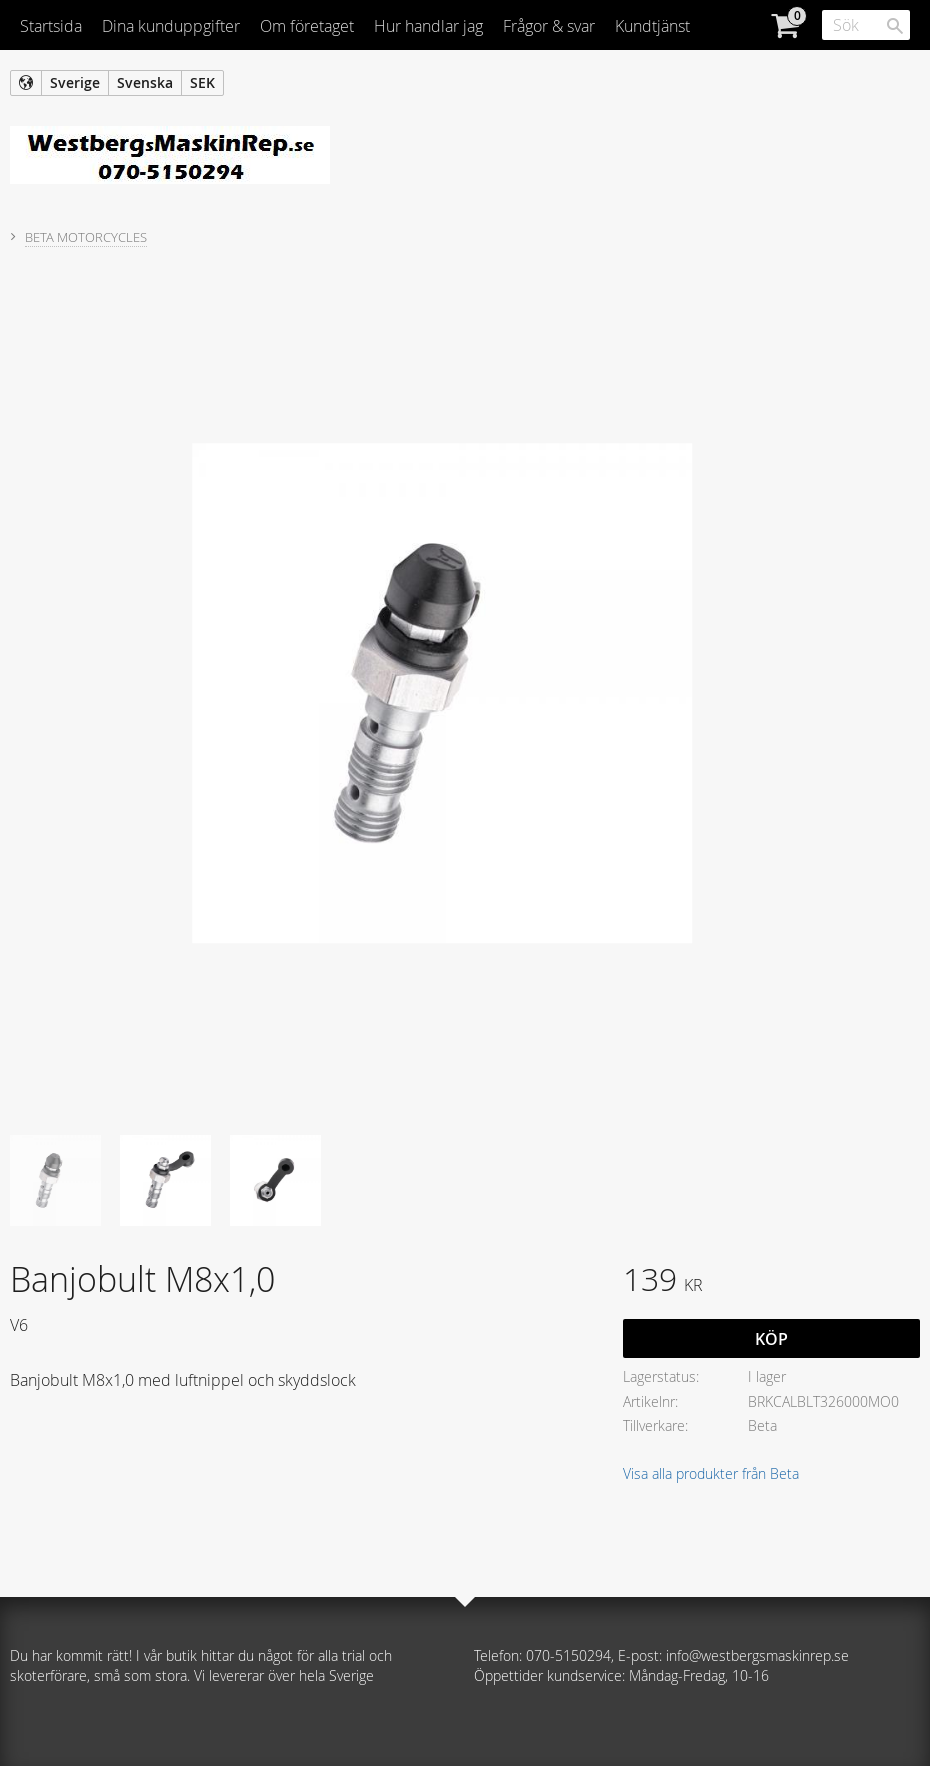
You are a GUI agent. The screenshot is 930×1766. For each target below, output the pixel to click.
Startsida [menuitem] (51, 26)
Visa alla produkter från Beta (711, 1473)
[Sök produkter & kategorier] (866, 25)
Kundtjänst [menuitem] (652, 26)
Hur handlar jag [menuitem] (428, 26)
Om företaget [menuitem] (307, 26)
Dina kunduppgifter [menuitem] (171, 26)
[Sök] (895, 26)
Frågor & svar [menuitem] (549, 26)
